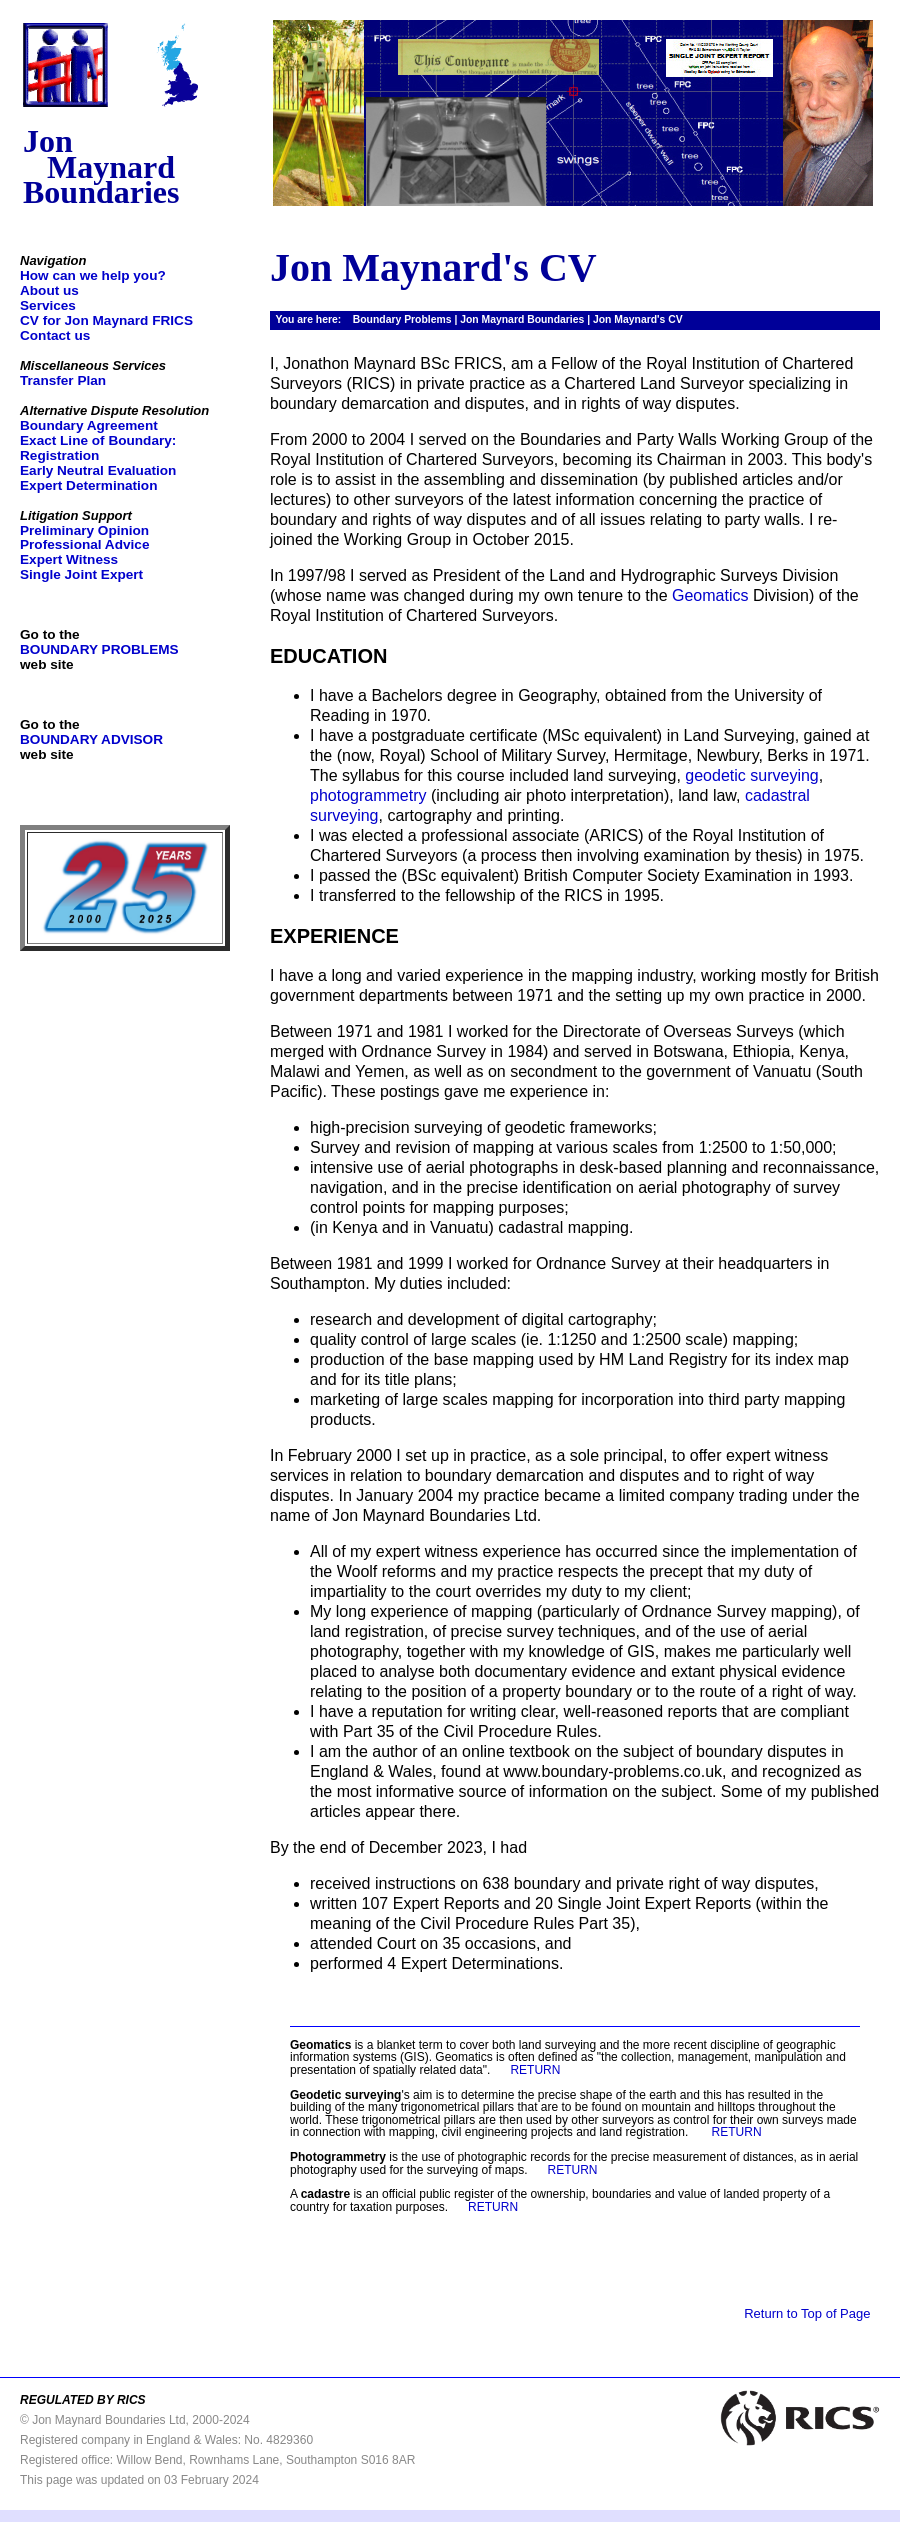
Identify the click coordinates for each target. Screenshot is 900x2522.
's (350, 2095)
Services (48, 305)
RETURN (535, 2070)
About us (49, 290)
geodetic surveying (751, 775)
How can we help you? (93, 275)
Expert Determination (88, 485)
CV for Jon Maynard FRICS (106, 320)
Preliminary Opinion (84, 530)
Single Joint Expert (81, 574)
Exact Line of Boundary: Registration (98, 448)
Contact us (55, 335)
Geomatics (710, 595)
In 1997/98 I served (338, 575)
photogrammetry (368, 795)
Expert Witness (69, 559)
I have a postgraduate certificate (424, 735)
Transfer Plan (63, 380)
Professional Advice (84, 544)
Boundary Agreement (89, 425)
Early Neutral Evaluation (98, 470)
